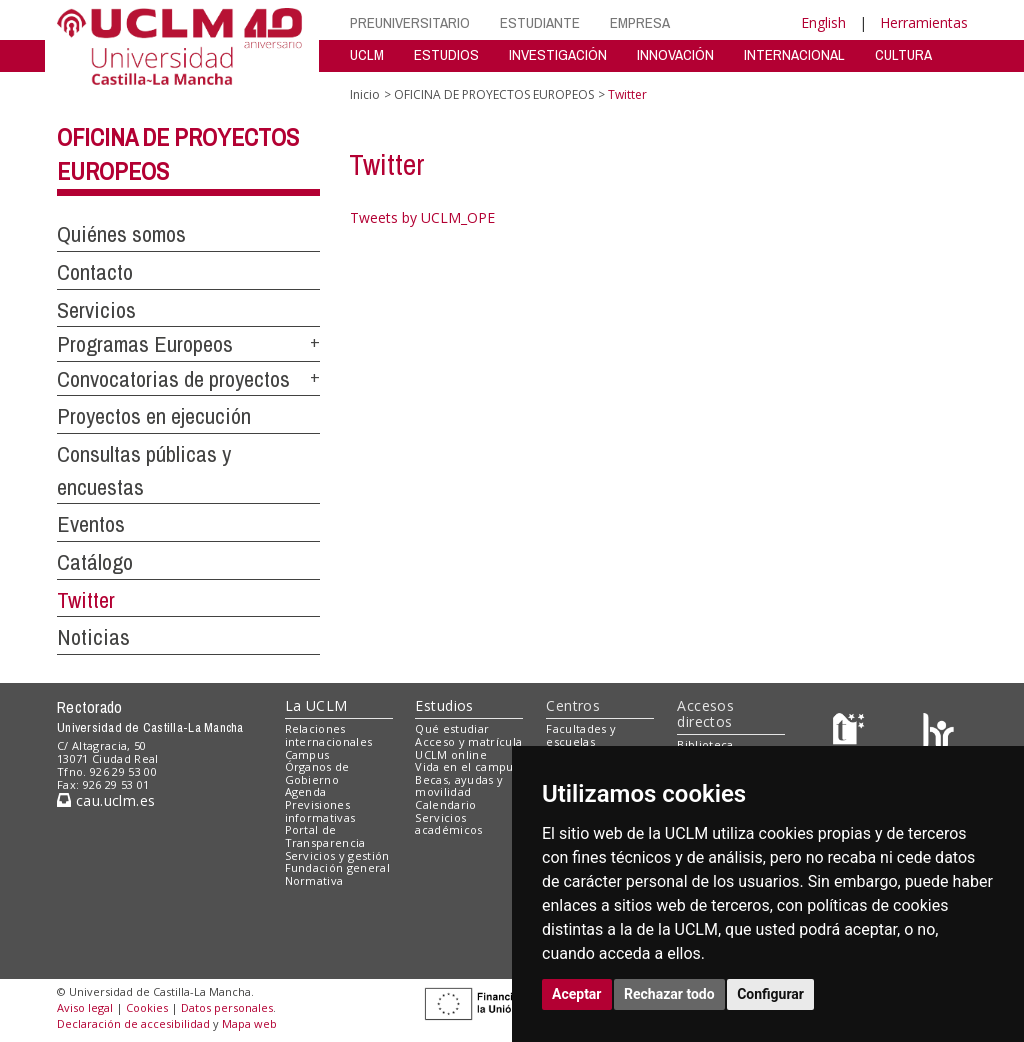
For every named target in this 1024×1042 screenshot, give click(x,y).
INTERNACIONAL (794, 54)
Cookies (147, 1007)
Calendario (445, 804)
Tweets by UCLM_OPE (422, 217)
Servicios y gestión (337, 855)
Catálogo (95, 562)
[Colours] (938, 733)
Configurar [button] (770, 994)
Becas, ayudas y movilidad (459, 786)
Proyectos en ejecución (154, 416)
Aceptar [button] (577, 994)
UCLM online (451, 754)
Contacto (95, 272)
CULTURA (903, 54)
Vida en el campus (467, 766)
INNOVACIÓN (675, 54)
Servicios (96, 310)
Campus (307, 754)
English (823, 22)
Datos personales (227, 1007)
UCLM (367, 54)
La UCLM (316, 705)
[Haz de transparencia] (851, 733)
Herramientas (924, 22)
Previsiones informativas (320, 811)
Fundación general (338, 867)
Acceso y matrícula (468, 741)
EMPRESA (640, 22)
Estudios (444, 705)
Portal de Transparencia (325, 836)
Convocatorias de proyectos (173, 379)
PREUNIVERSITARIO (410, 22)
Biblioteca (705, 744)
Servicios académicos (448, 824)
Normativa (314, 880)
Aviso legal (85, 1007)
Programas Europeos (145, 344)
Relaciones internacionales (329, 735)
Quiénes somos (121, 234)
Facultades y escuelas (581, 735)
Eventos (91, 524)
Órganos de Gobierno (317, 773)
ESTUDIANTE (540, 22)
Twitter (86, 600)
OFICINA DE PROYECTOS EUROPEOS (494, 94)
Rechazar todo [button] (669, 994)
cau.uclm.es (106, 800)
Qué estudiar (452, 728)
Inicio (365, 94)
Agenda (306, 791)
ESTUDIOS (446, 54)
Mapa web (249, 1023)
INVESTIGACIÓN (558, 54)
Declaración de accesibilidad (133, 1023)
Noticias (93, 637)
